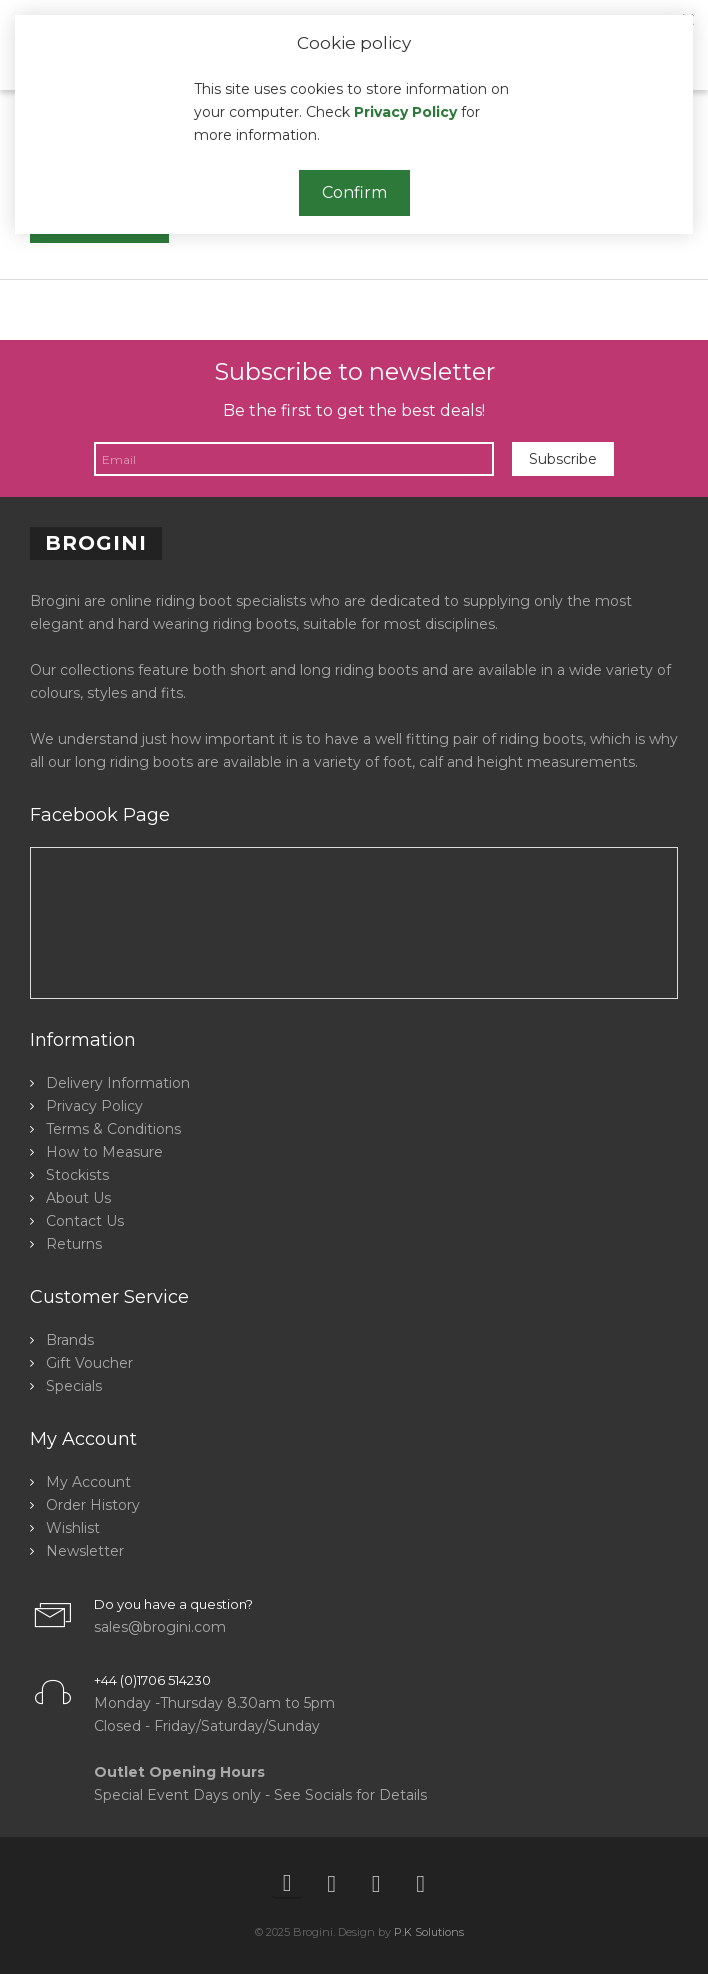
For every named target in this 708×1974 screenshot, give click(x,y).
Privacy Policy (405, 112)
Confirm (354, 192)
